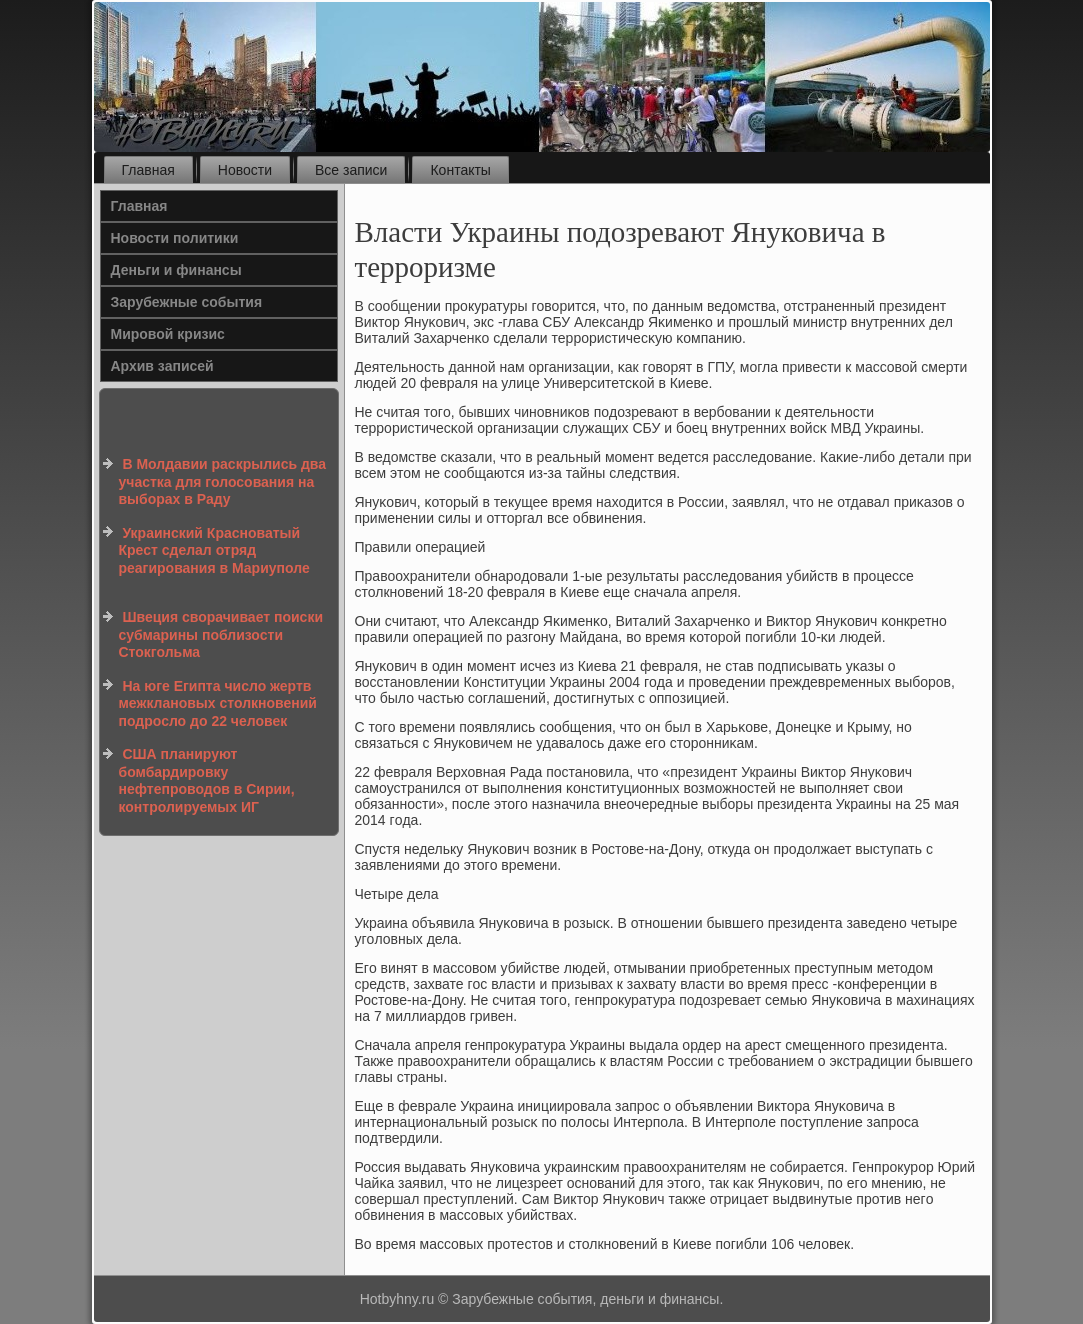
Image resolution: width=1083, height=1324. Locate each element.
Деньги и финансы (176, 270)
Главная (148, 170)
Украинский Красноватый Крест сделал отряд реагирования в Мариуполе (214, 550)
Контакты (460, 170)
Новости (245, 170)
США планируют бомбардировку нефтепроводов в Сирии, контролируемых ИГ (207, 780)
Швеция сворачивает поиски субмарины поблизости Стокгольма (221, 634)
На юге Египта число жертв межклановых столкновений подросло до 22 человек (218, 703)
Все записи (351, 170)
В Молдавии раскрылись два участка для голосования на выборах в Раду (223, 481)
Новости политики (175, 238)
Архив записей (162, 366)
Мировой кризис (168, 334)
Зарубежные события (187, 302)
